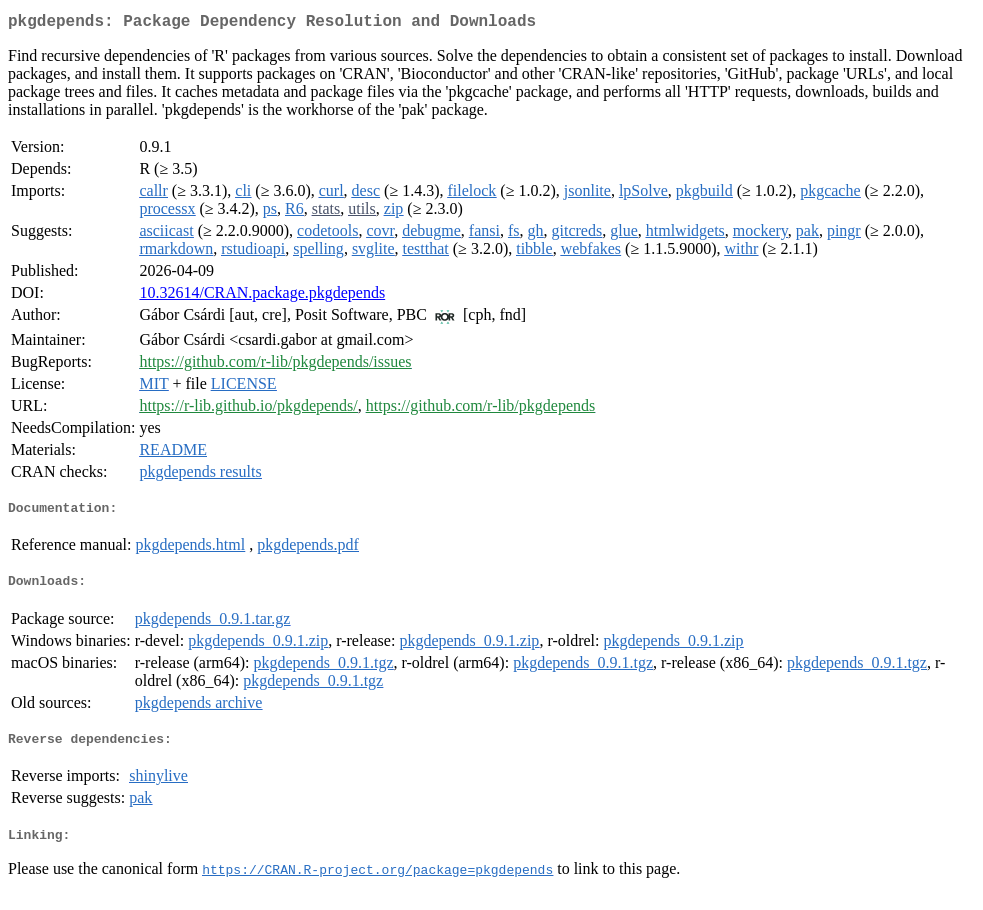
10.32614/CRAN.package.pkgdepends (262, 296)
